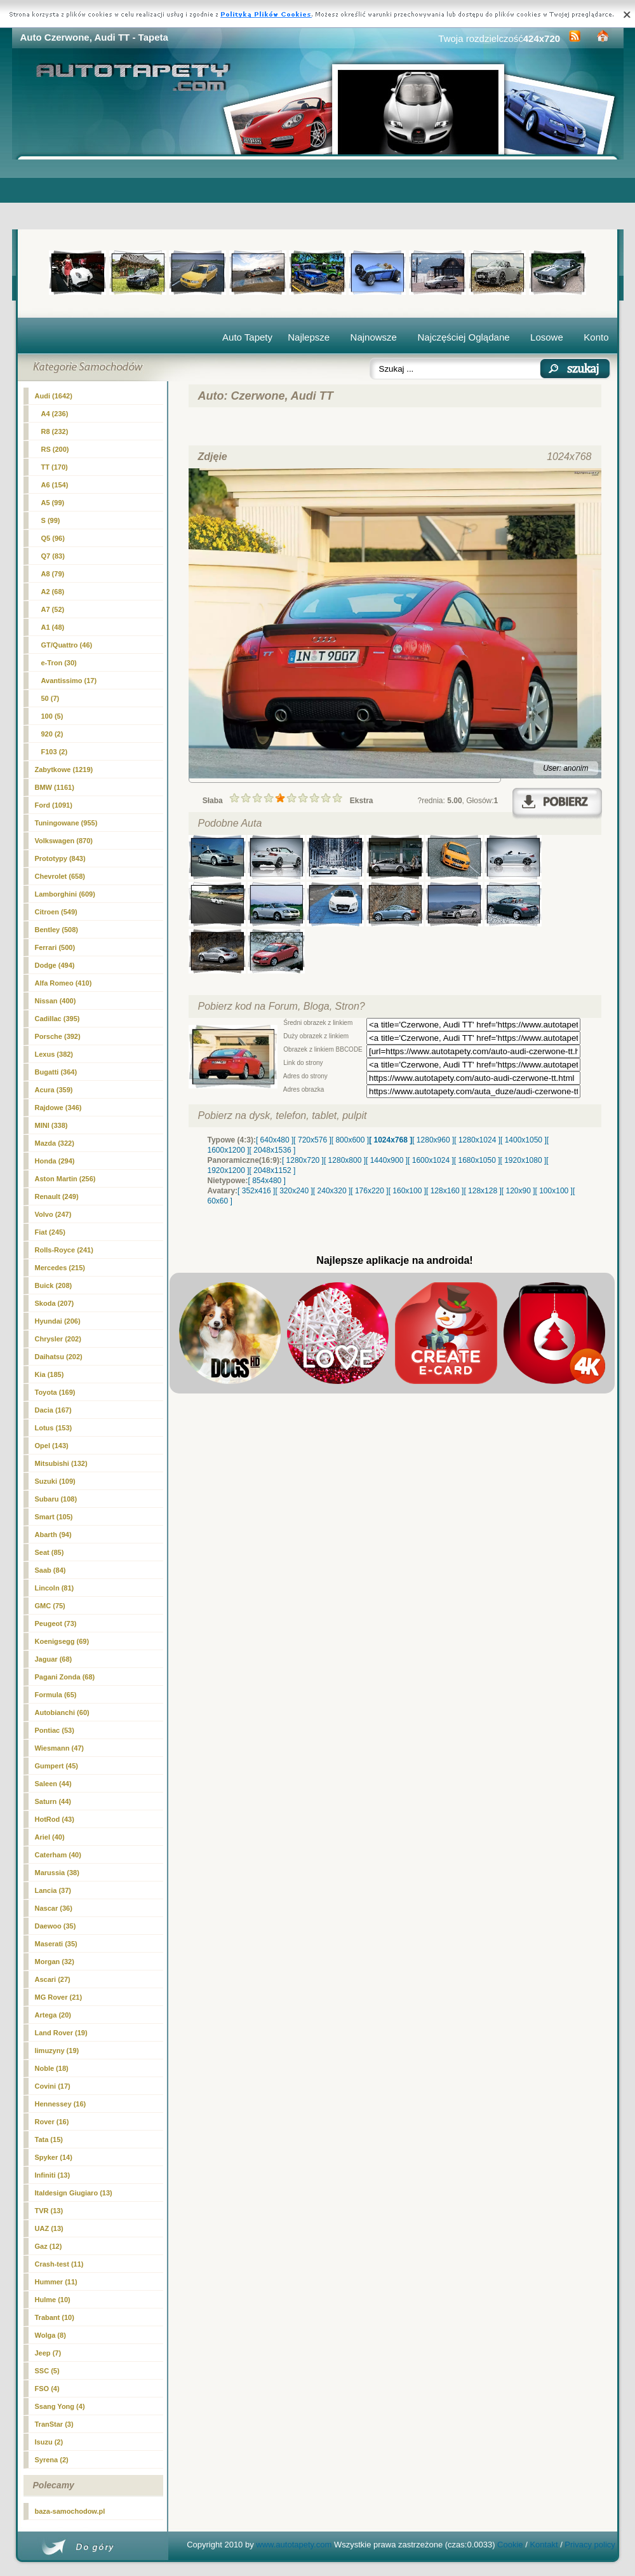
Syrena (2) (52, 2460)
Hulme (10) (52, 2299)
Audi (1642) (53, 396)
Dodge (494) (55, 965)
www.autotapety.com (293, 2544)
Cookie (510, 2544)
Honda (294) (55, 1161)
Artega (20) (53, 2015)
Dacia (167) (53, 1410)
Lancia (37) (53, 1890)
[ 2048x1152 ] (273, 1170)
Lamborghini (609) (65, 894)
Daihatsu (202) (59, 1356)
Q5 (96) (53, 538)
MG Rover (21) (59, 1997)
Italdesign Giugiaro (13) (73, 2193)
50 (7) (50, 698)
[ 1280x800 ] (345, 1160)
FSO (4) (47, 2388)
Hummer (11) (56, 2282)
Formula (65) (56, 1694)
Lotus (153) (53, 1428)
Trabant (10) (54, 2317)
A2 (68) (53, 591)
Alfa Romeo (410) (63, 983)
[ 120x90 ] (518, 1190)
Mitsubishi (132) (61, 1463)
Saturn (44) (53, 1801)
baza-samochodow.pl (70, 2511)
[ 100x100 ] (554, 1190)
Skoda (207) (54, 1303)
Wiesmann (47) (59, 1748)
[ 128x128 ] (482, 1190)
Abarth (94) (53, 1534)
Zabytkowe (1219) (64, 769)
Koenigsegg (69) (62, 1641)
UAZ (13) (49, 2228)
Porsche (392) (58, 1036)
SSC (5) (47, 2371)
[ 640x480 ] (274, 1139)
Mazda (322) (54, 1143)
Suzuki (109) (55, 1481)
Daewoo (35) (55, 1926)
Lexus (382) (54, 1054)
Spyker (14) (53, 2157)
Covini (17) (52, 2086)
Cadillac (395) (57, 1018)
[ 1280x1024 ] (477, 1139)
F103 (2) (54, 752)
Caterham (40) (58, 1855)
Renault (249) (57, 1196)
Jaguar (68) (53, 1659)
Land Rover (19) (61, 2033)
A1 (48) (53, 627)
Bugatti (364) (56, 1072)
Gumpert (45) (56, 1766)
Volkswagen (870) (64, 840)
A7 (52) (53, 609)
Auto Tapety (247, 337)
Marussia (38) (57, 1872)
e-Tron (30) (59, 663)
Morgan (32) (54, 1961)
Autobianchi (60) (62, 1712)
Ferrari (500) (55, 947)
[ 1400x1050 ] (523, 1139)
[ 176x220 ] (369, 1190)
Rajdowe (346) (58, 1107)
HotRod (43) (54, 1819)
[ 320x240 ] (293, 1190)
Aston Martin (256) (65, 1179)
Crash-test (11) (59, 2264)
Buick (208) (53, 1285)
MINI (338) (51, 1125)
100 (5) (52, 716)
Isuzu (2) (49, 2442)
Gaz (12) (48, 2246)
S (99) (50, 520)
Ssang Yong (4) (60, 2406)
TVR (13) (49, 2210)
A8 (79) (53, 574)
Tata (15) (49, 2139)
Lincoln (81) (54, 1588)
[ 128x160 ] (445, 1190)
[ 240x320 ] (332, 1190)
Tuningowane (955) (66, 823)
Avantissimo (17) (69, 680)
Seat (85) (49, 1552)
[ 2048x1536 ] (273, 1150)
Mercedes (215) (60, 1267)
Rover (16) (52, 2121)
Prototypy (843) (60, 858)
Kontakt (544, 2544)
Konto (596, 337)
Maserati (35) (56, 1944)
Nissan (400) (55, 1001)
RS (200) (55, 449)
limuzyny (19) (57, 2050)
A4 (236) (55, 413)
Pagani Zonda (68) (65, 1677)
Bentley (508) (56, 929)
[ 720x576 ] (312, 1139)
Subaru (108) (56, 1499)
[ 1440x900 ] (387, 1160)
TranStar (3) (54, 2424)
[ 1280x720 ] (303, 1160)
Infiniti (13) (52, 2175)
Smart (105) (54, 1517)
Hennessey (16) (60, 2104)
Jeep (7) (48, 2353)
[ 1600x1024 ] (431, 1160)
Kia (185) (49, 1374)
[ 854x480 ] (267, 1180)
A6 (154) (55, 485)
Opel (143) (52, 1445)
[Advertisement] (318, 194)
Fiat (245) (50, 1232)
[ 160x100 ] (407, 1190)
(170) (54, 467)
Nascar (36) (53, 1908)
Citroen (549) (56, 912)
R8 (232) (55, 431)
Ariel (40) (50, 1837)
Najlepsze (309, 337)
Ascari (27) (52, 1979)
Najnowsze (374, 337)
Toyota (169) (55, 1392)
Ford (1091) (53, 805)
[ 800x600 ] (350, 1139)
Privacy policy (590, 2544)
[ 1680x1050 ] (477, 1160)
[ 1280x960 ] (433, 1139)
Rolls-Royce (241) (64, 1250)
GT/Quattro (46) (67, 645)
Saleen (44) (53, 1783)
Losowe (546, 337)
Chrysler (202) (58, 1339)
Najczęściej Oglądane (463, 337)
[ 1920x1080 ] (523, 1160)
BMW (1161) (54, 787)
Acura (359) (54, 1090)
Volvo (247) (53, 1214)
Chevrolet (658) (60, 876)
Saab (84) (50, 1570)
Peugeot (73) (56, 1623)
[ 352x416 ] (256, 1190)
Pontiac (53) (54, 1730)
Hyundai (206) (58, 1321)
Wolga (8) (50, 2335)
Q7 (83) (53, 556)
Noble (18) (52, 2068)
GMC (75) (50, 1606)
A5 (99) (53, 502)
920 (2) (52, 734)
